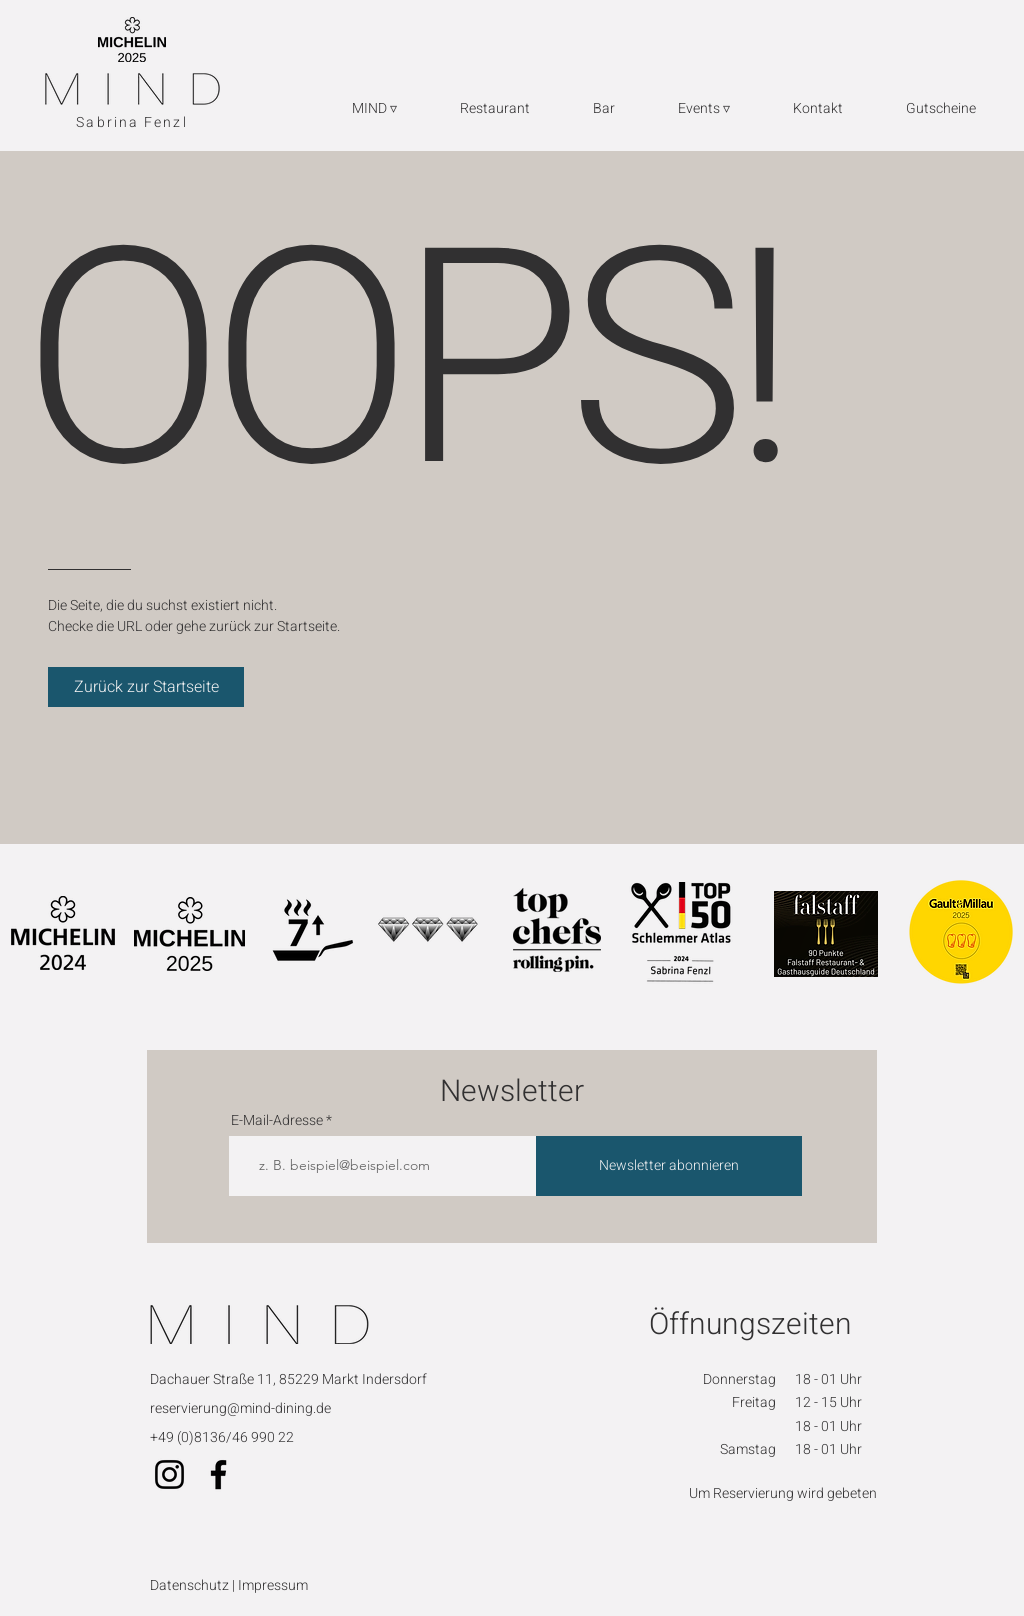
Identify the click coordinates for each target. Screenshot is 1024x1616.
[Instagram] (169, 1474)
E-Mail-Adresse (277, 1121)
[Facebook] (218, 1474)
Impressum (273, 1585)
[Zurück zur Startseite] (146, 687)
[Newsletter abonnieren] (669, 1166)
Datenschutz (191, 1585)
